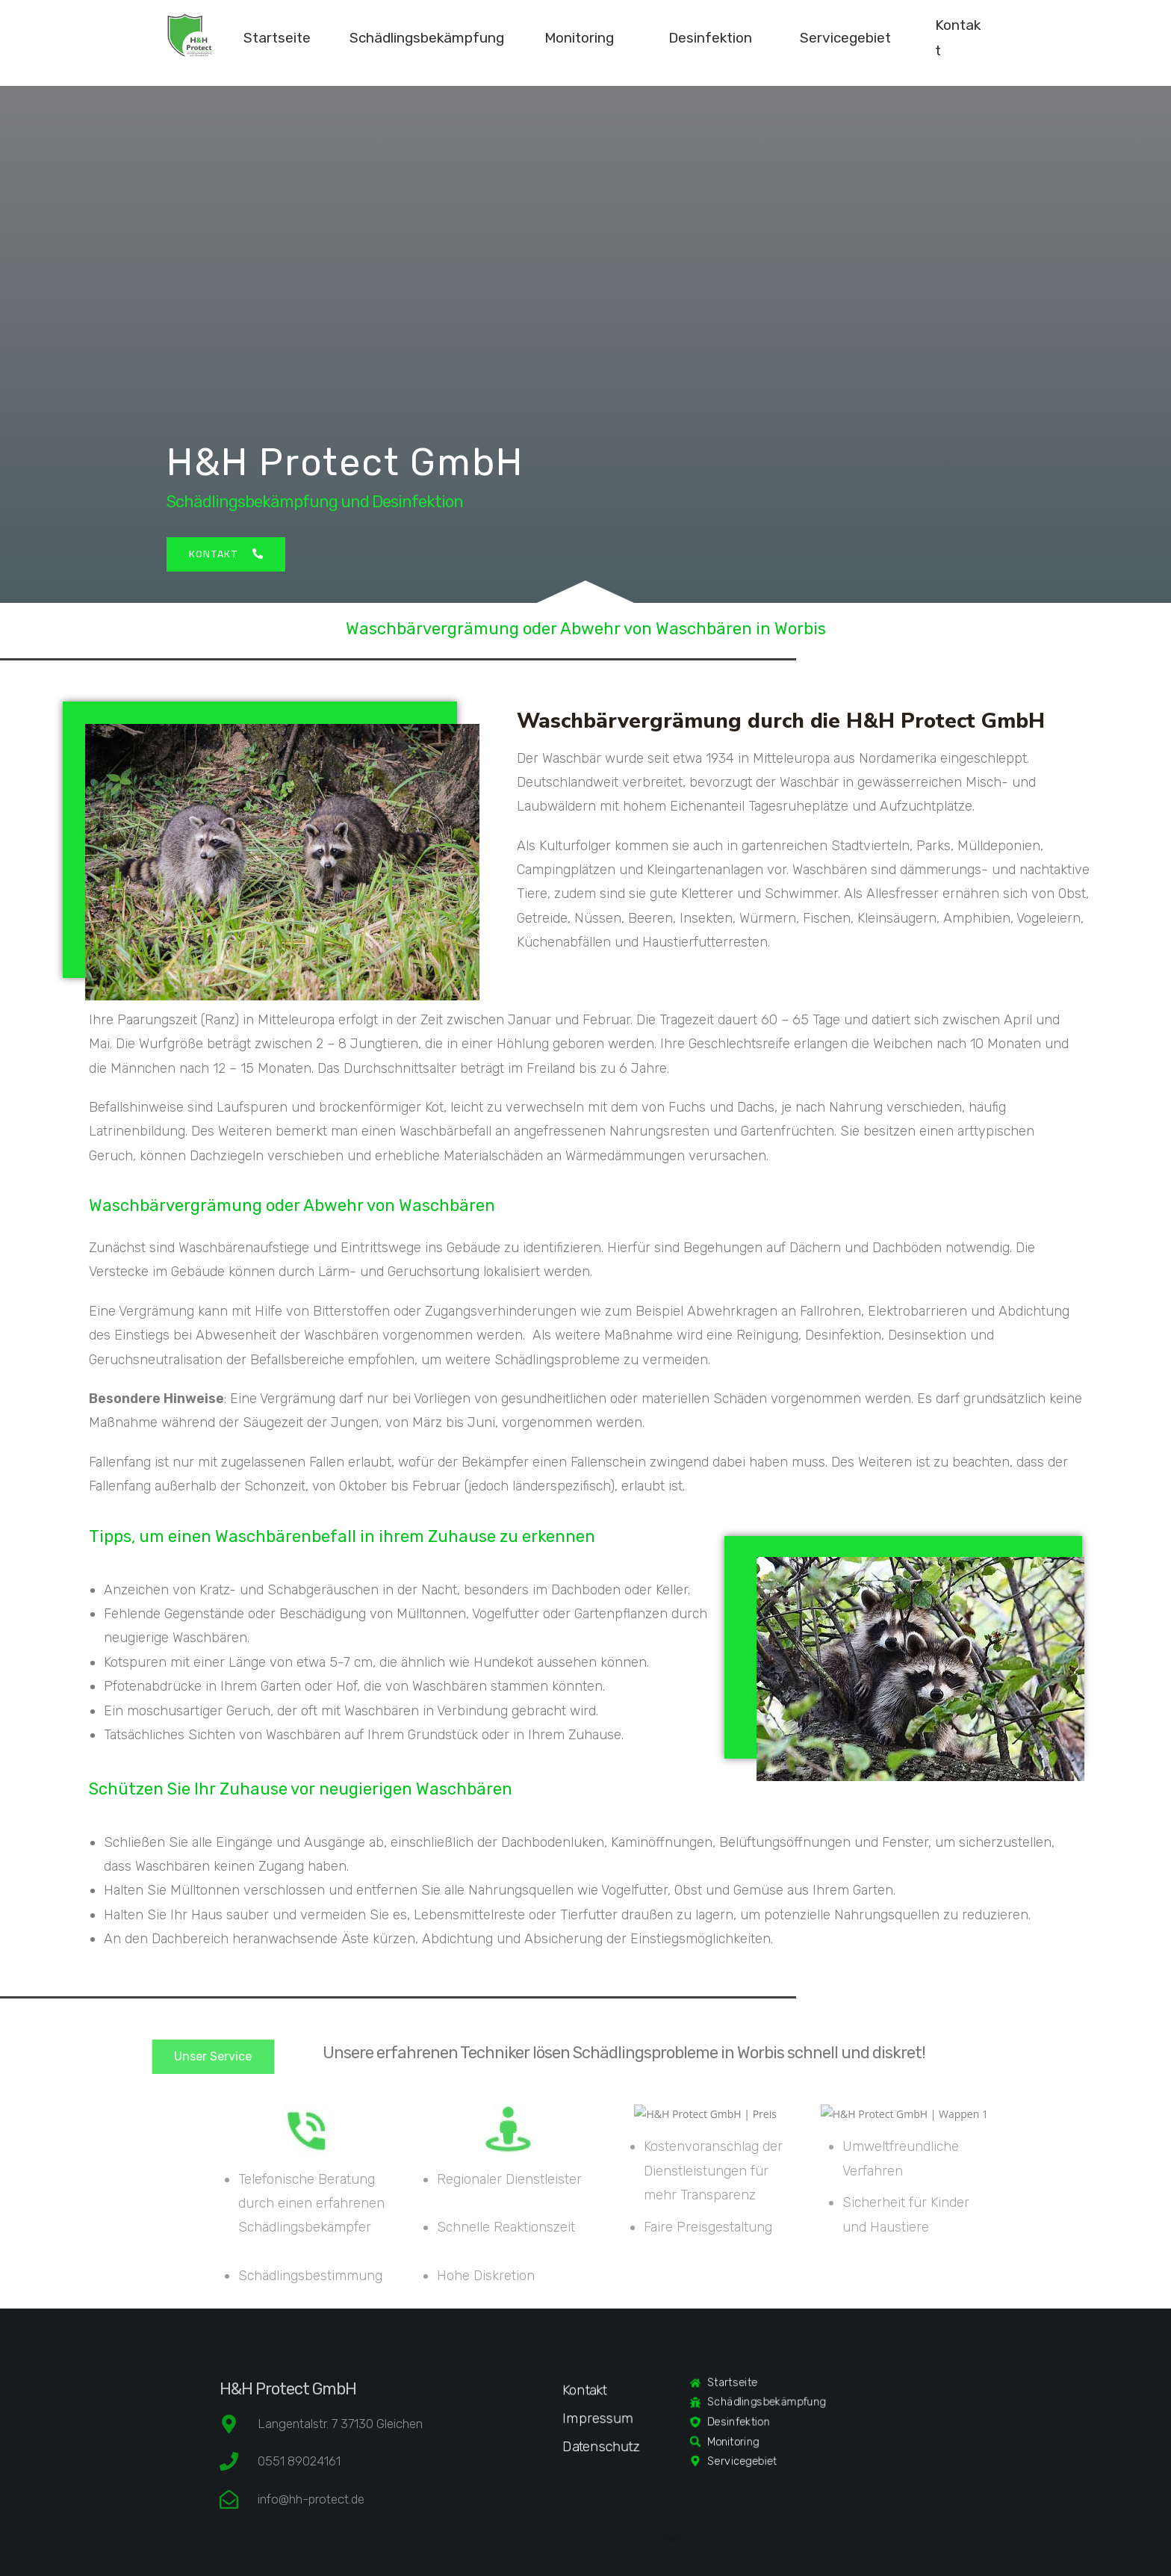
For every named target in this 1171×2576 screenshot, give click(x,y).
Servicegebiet (845, 37)
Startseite (277, 37)
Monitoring (579, 37)
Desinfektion (710, 37)
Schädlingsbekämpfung (427, 37)
